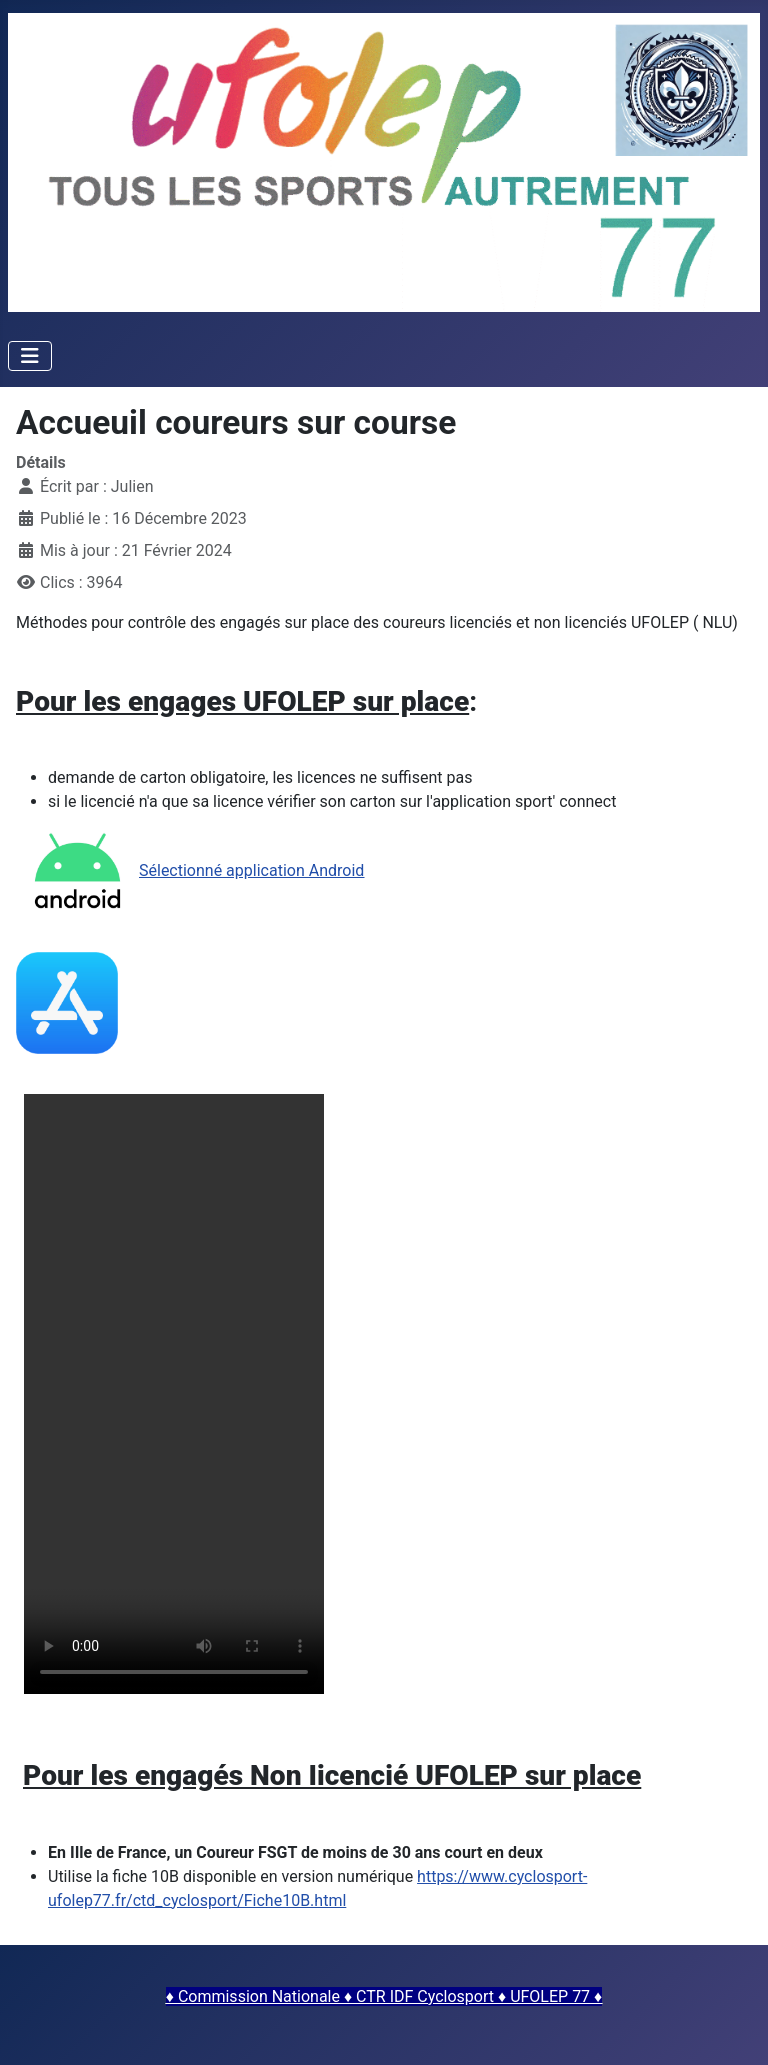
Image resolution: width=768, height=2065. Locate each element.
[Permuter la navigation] (30, 356)
